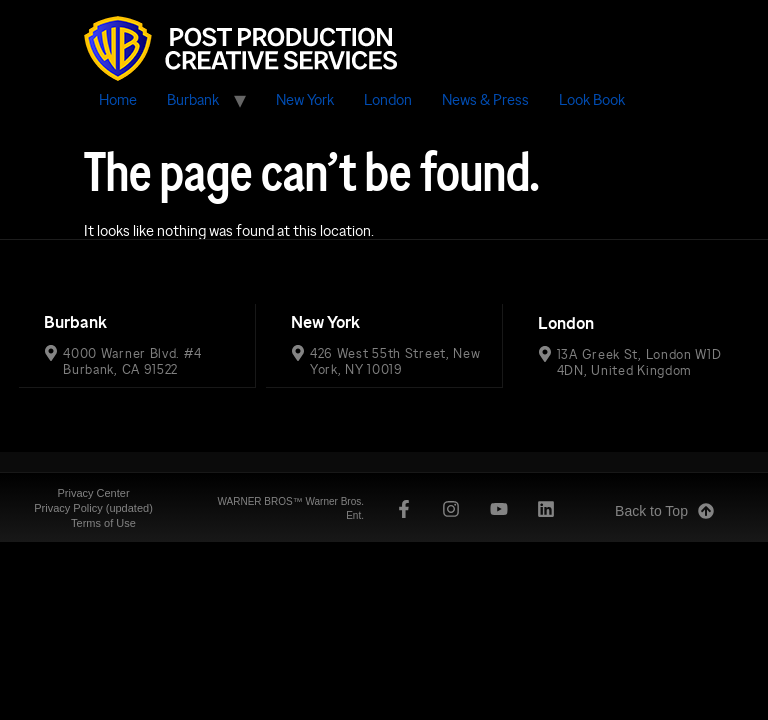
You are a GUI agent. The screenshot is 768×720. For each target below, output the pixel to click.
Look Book (592, 99)
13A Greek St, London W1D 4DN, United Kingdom (639, 361)
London (388, 99)
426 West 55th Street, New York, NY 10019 (395, 361)
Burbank (193, 99)
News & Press (485, 99)
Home (118, 99)
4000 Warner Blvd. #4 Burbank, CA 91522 (132, 361)
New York (305, 99)
